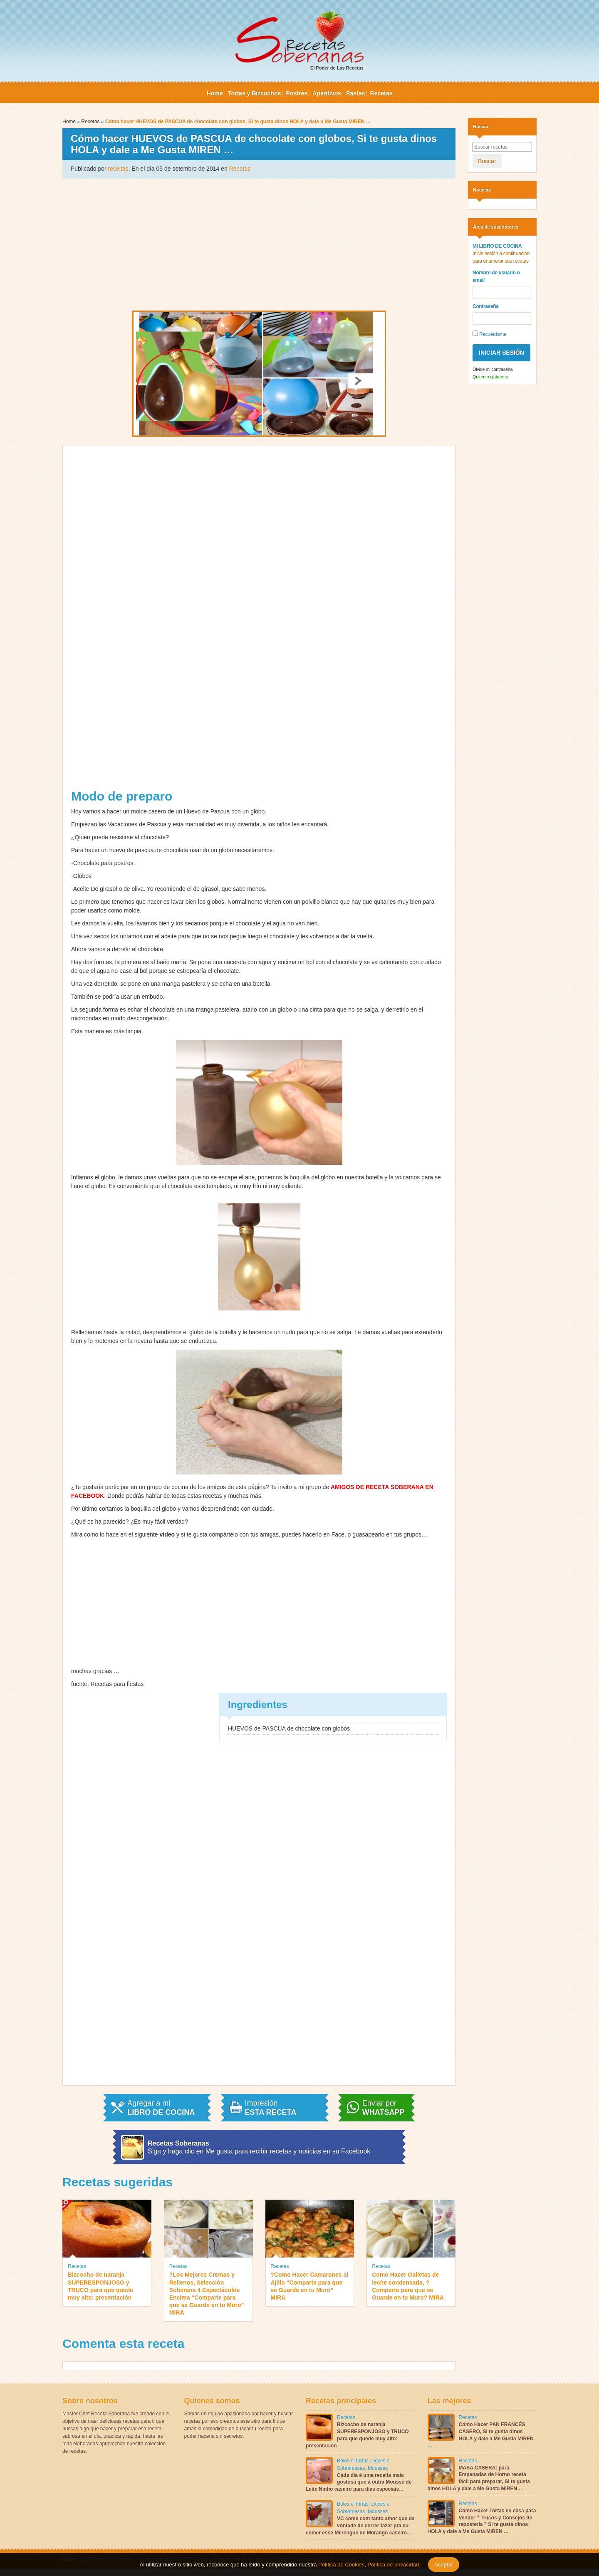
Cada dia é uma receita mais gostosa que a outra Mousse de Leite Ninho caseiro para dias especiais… (358, 2482)
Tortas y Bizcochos (254, 93)
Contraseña (486, 306)
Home (215, 93)
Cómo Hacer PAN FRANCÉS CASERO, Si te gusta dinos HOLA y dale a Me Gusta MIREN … (481, 2435)
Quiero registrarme (490, 376)
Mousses (378, 2468)
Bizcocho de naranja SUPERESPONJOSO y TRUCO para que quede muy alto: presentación (100, 2286)
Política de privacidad (392, 2564)
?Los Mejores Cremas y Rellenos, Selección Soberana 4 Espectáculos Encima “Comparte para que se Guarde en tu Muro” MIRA (206, 2293)
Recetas (381, 93)
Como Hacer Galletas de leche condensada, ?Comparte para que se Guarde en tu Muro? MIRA (408, 2286)
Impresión (271, 2107)
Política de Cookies (341, 2564)
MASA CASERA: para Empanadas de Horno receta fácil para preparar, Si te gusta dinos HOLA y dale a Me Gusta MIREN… (479, 2478)
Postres (296, 93)
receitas (118, 168)
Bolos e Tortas (353, 2461)
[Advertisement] (258, 244)
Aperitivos (326, 93)
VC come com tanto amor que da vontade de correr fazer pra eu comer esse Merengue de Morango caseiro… (360, 2526)
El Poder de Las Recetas (299, 40)
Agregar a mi (161, 2107)
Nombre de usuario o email (496, 276)
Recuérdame (489, 334)
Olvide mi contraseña (492, 369)
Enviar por (383, 2107)
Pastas (355, 93)
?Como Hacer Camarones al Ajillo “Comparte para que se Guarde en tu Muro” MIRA (310, 2286)
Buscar (487, 161)
